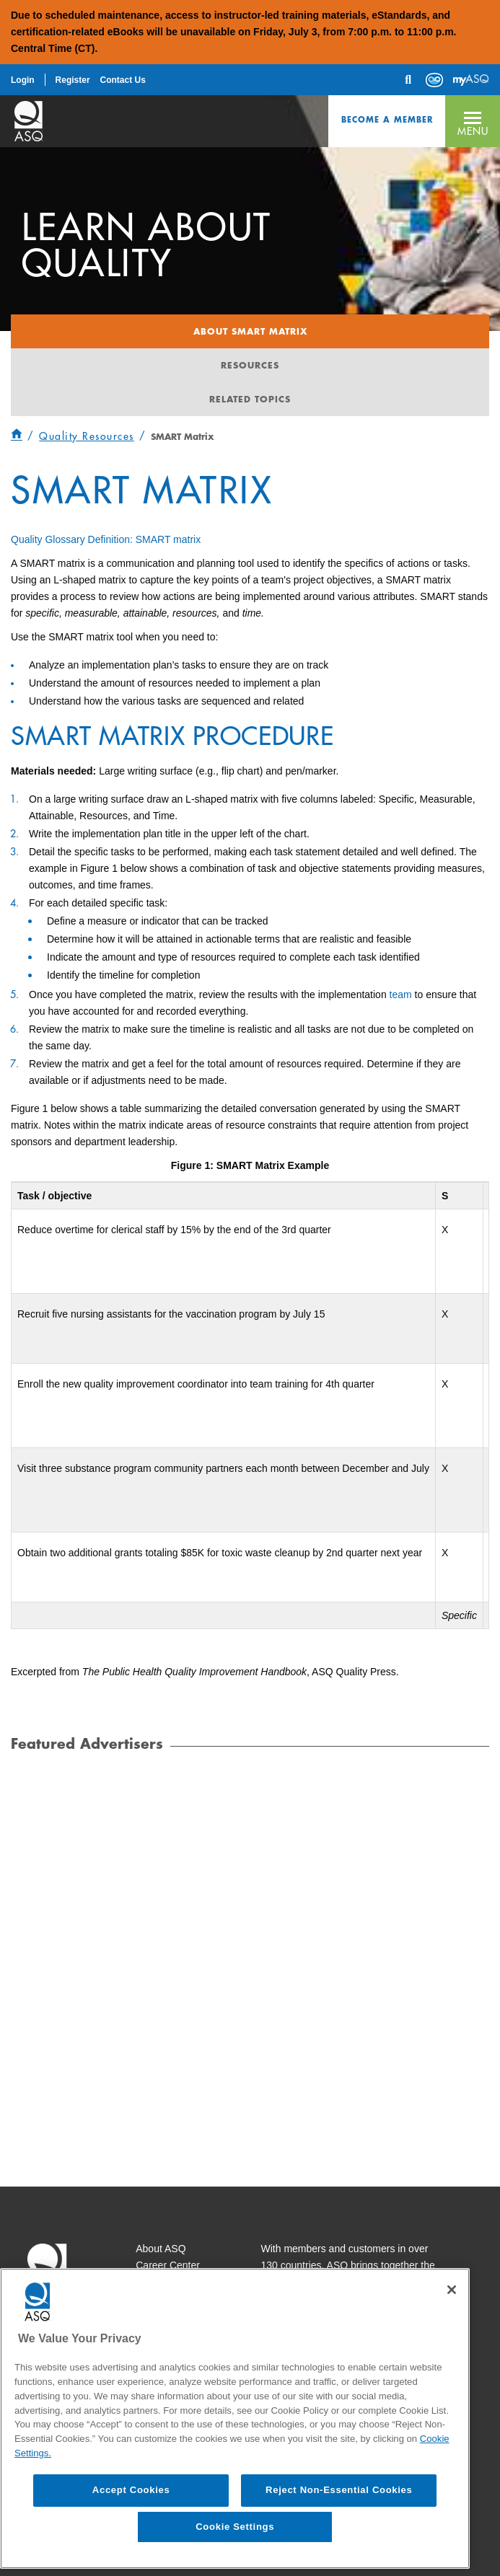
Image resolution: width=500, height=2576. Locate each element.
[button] (472, 121)
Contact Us (122, 80)
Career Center (168, 2265)
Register (73, 80)
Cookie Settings (235, 2526)
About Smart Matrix (250, 331)
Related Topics (250, 399)
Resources (250, 365)
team (401, 994)
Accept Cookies (131, 2489)
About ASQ (160, 2248)
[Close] (452, 2290)
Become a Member (387, 119)
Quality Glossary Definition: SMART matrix (106, 539)
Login (23, 80)
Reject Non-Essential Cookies (339, 2489)
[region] (235, 2418)
